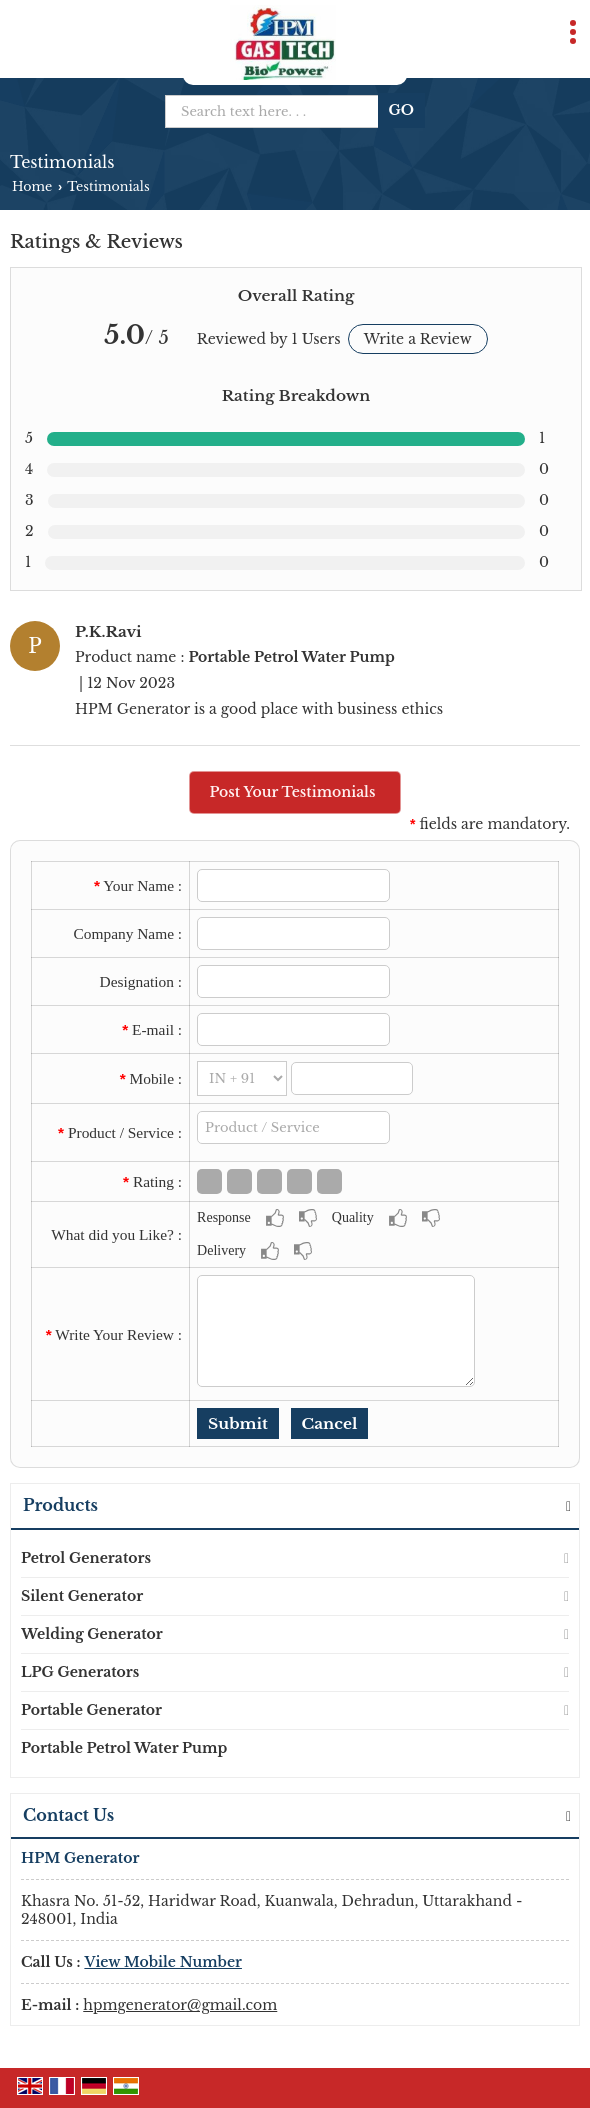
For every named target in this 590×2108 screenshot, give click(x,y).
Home (32, 186)
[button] (163, 1962)
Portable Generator (91, 1710)
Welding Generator (92, 1634)
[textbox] (293, 1127)
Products (60, 1505)
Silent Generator (82, 1596)
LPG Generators (80, 1672)
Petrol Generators (86, 1558)
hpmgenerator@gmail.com (180, 2005)
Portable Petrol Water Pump (124, 1748)
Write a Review (418, 339)
